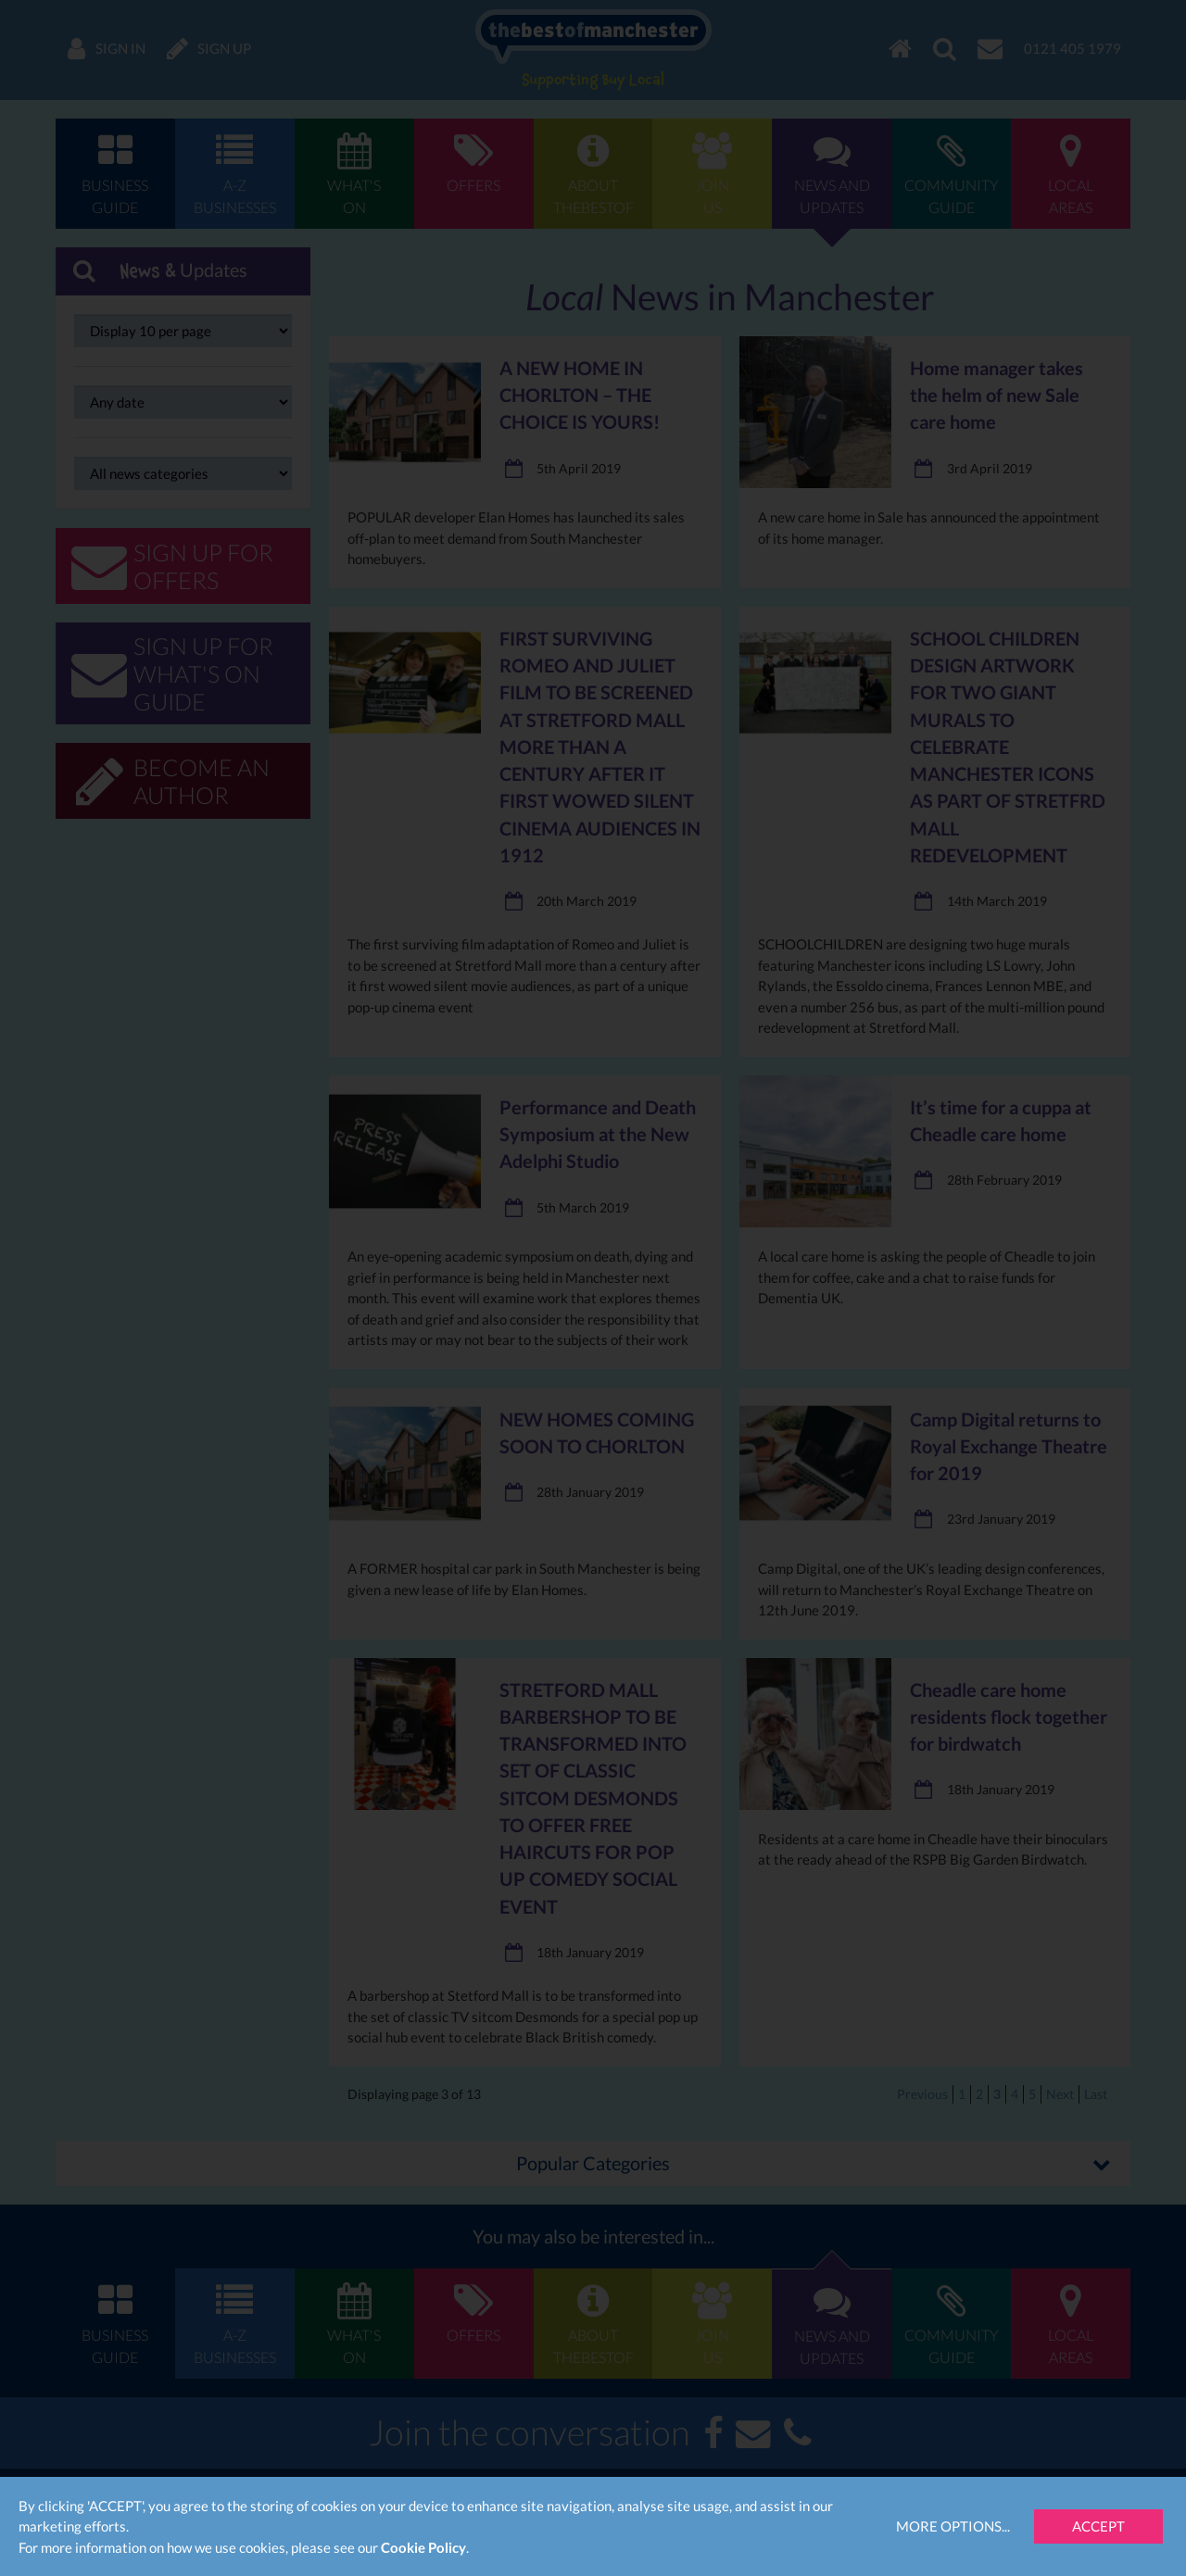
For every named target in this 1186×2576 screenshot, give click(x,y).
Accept (1098, 2526)
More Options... (953, 2526)
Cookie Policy (423, 2547)
